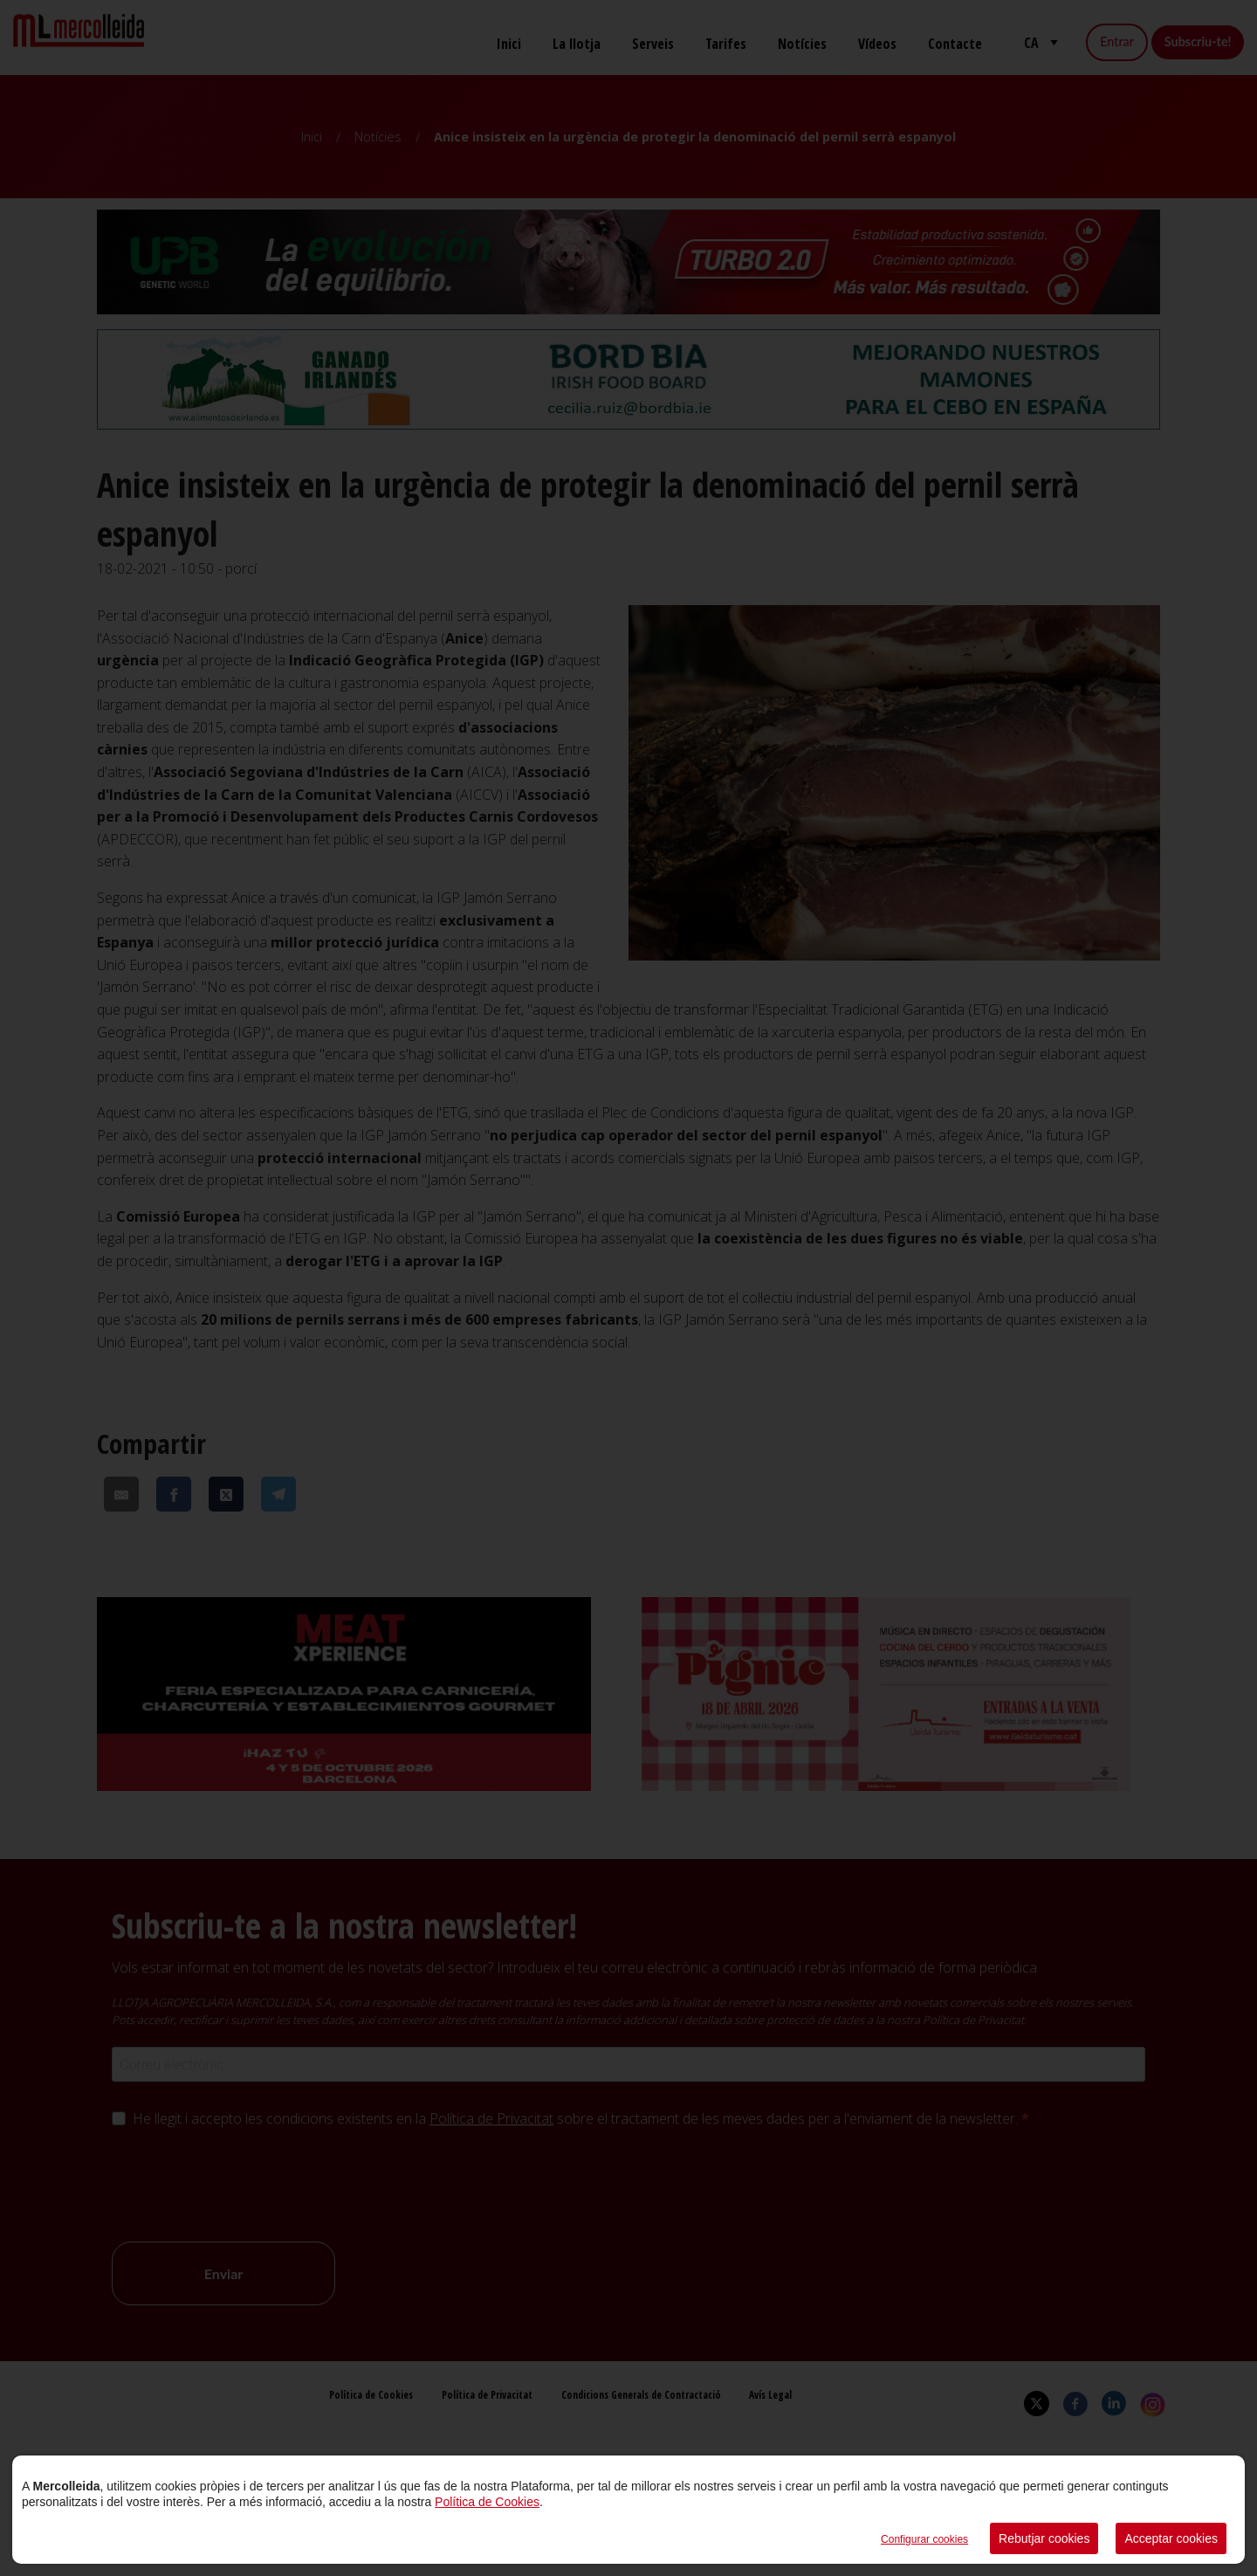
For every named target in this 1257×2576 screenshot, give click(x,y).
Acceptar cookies (1171, 2538)
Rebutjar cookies (1044, 2538)
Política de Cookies (487, 2502)
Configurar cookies (924, 2539)
